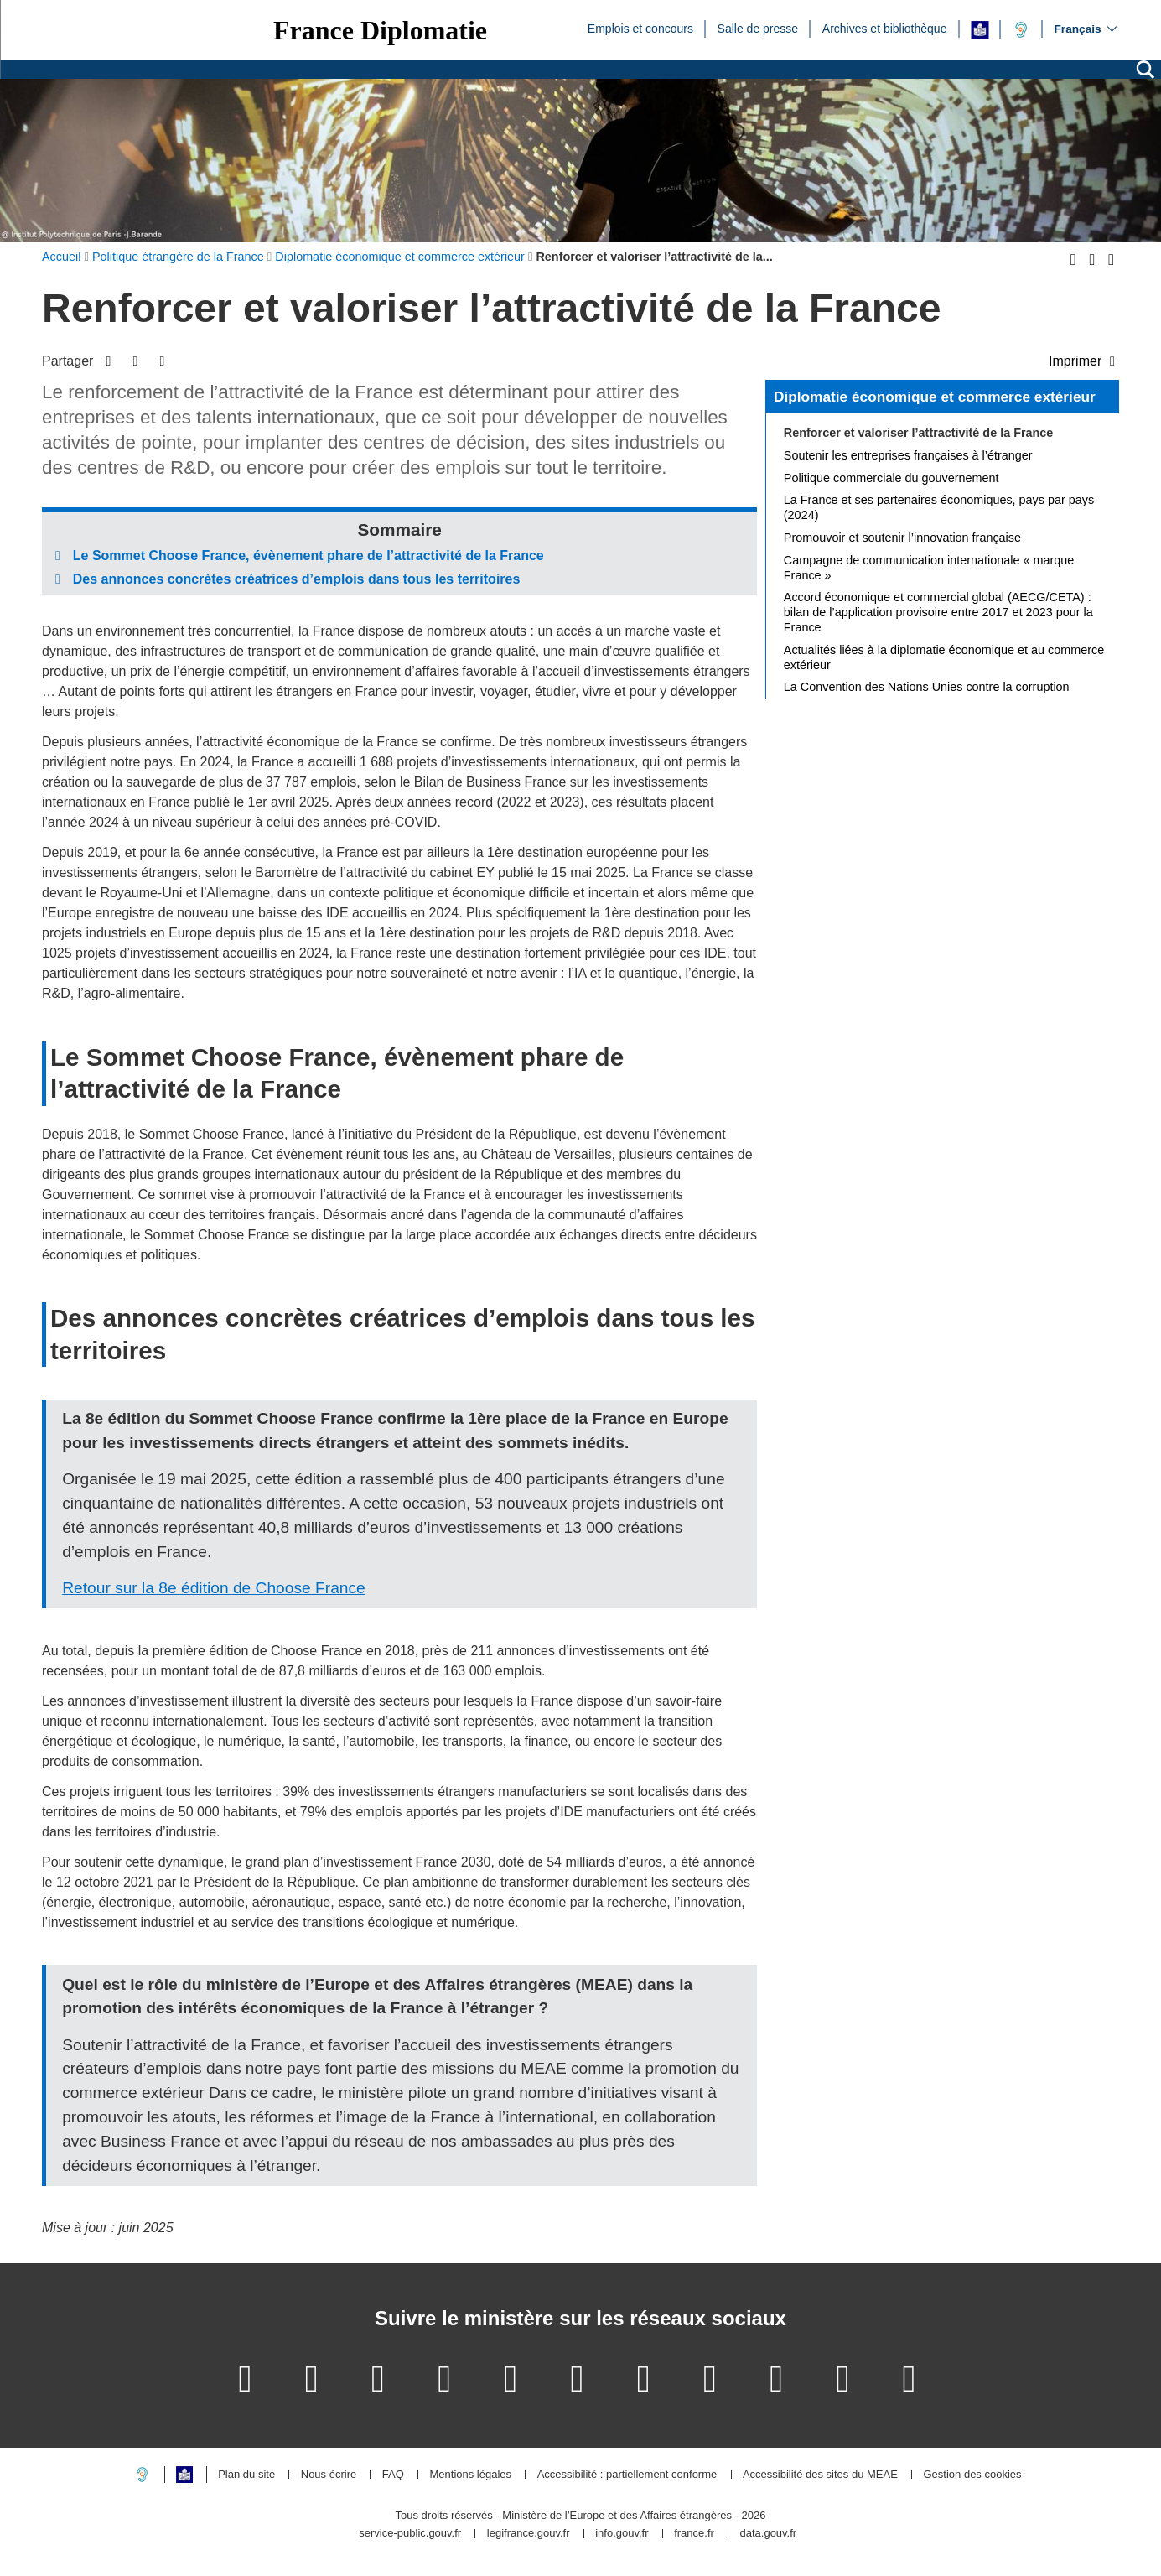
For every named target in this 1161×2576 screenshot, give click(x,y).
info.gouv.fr (621, 2533)
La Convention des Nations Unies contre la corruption (927, 686)
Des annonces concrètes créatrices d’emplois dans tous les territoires (297, 579)
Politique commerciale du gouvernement (891, 478)
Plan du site (246, 2475)
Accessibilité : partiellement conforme (627, 2475)
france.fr (694, 2533)
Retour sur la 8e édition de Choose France (213, 1588)
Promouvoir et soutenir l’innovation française (902, 537)
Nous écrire (328, 2475)
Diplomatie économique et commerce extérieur (935, 396)
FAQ (393, 2475)
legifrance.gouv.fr (528, 2533)
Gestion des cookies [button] (972, 2475)
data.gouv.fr (767, 2533)
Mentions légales (470, 2475)
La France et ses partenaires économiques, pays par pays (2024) (939, 507)
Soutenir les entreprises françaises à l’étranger (908, 455)
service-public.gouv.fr (410, 2533)
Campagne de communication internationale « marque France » (929, 567)
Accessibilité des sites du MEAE (820, 2475)
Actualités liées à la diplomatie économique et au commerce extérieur (944, 657)
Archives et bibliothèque (884, 27)
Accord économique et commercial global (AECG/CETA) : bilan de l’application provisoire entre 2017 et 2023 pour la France (938, 612)
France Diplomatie (380, 30)
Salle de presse (758, 27)
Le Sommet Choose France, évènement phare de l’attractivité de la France (308, 555)
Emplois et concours (640, 27)
